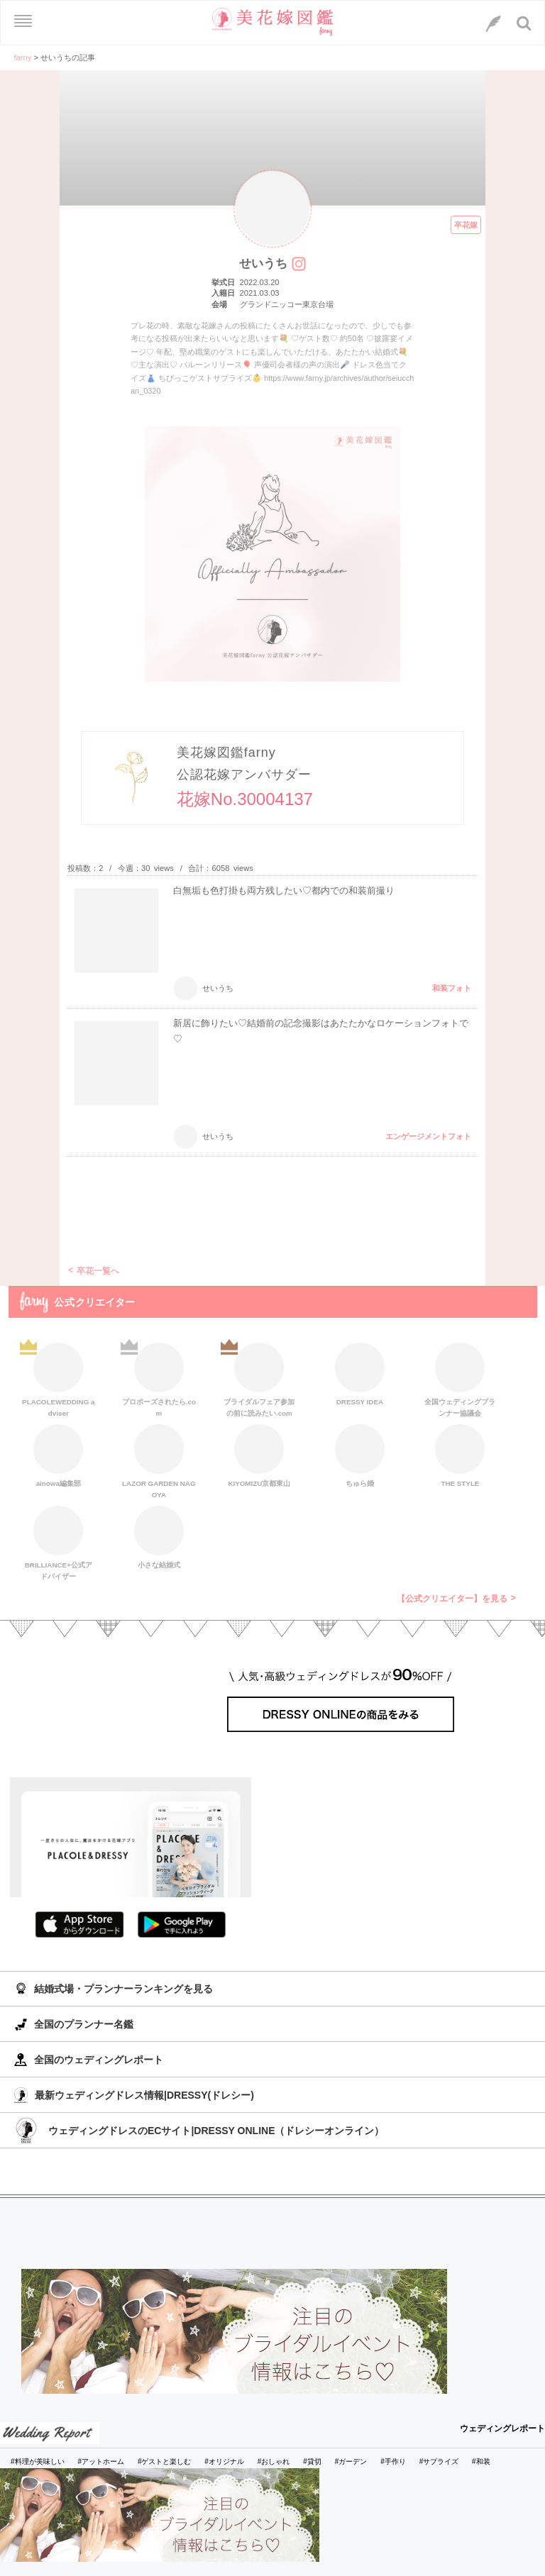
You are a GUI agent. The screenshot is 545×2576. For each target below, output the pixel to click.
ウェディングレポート (502, 2428)
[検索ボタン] (524, 23)
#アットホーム (100, 2461)
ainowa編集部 (58, 1455)
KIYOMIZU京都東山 (259, 1455)
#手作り (393, 2461)
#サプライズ (439, 2461)
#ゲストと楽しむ (165, 2461)
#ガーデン (351, 2461)
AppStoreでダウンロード (79, 1924)
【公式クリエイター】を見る (452, 1599)
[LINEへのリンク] (493, 23)
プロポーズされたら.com (159, 1378)
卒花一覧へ (98, 1271)
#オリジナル (224, 2461)
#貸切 (312, 2461)
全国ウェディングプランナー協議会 (459, 1378)
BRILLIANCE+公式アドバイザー (58, 1541)
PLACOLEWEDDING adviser (58, 1378)
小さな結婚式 (159, 1537)
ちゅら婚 (360, 1455)
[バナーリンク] (234, 2330)
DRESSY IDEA (360, 1374)
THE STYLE (460, 1455)
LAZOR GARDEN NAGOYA (158, 1459)
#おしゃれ (274, 2461)
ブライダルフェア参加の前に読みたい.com (259, 1378)
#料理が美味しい (38, 2461)
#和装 (481, 2461)
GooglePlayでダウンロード (182, 1924)
